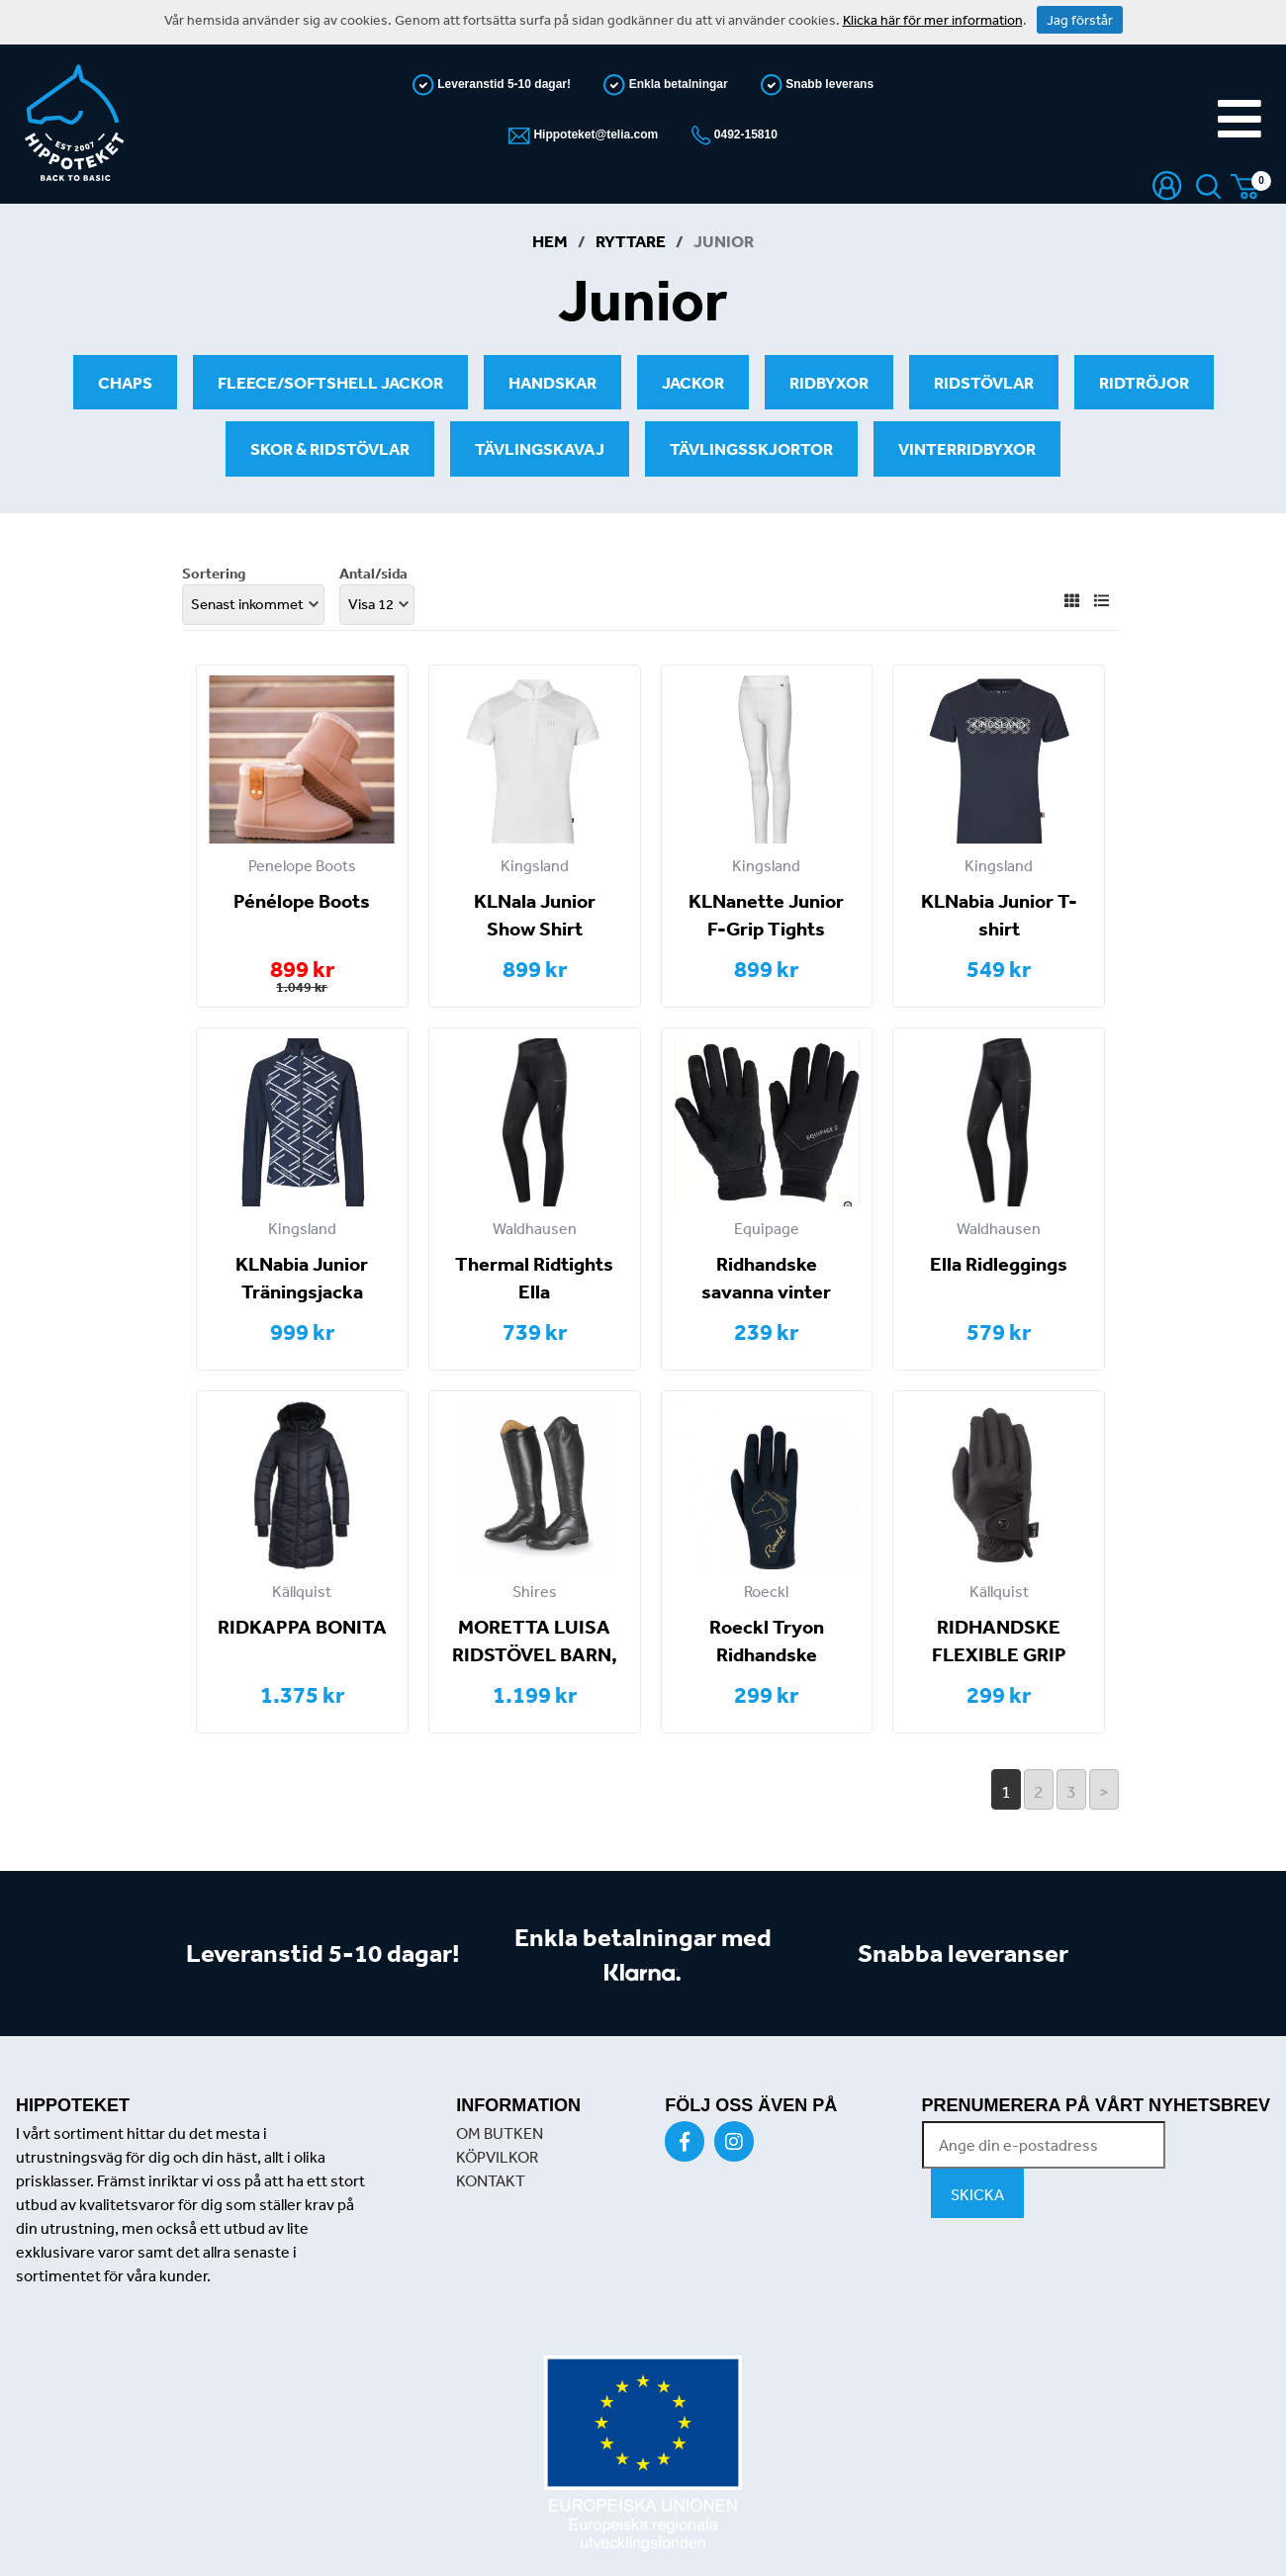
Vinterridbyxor (967, 448)
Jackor (693, 382)
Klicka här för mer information (933, 20)
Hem (550, 240)
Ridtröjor (1144, 382)
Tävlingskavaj (539, 448)
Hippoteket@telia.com (594, 134)
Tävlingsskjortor (751, 448)
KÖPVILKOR (497, 2157)
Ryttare (631, 240)
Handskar (552, 382)
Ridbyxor (829, 382)
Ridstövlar (984, 382)
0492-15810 (744, 134)
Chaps (125, 382)
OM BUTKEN (499, 2133)
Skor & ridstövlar (330, 448)
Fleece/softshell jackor (330, 382)
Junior (723, 240)
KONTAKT (490, 2180)
